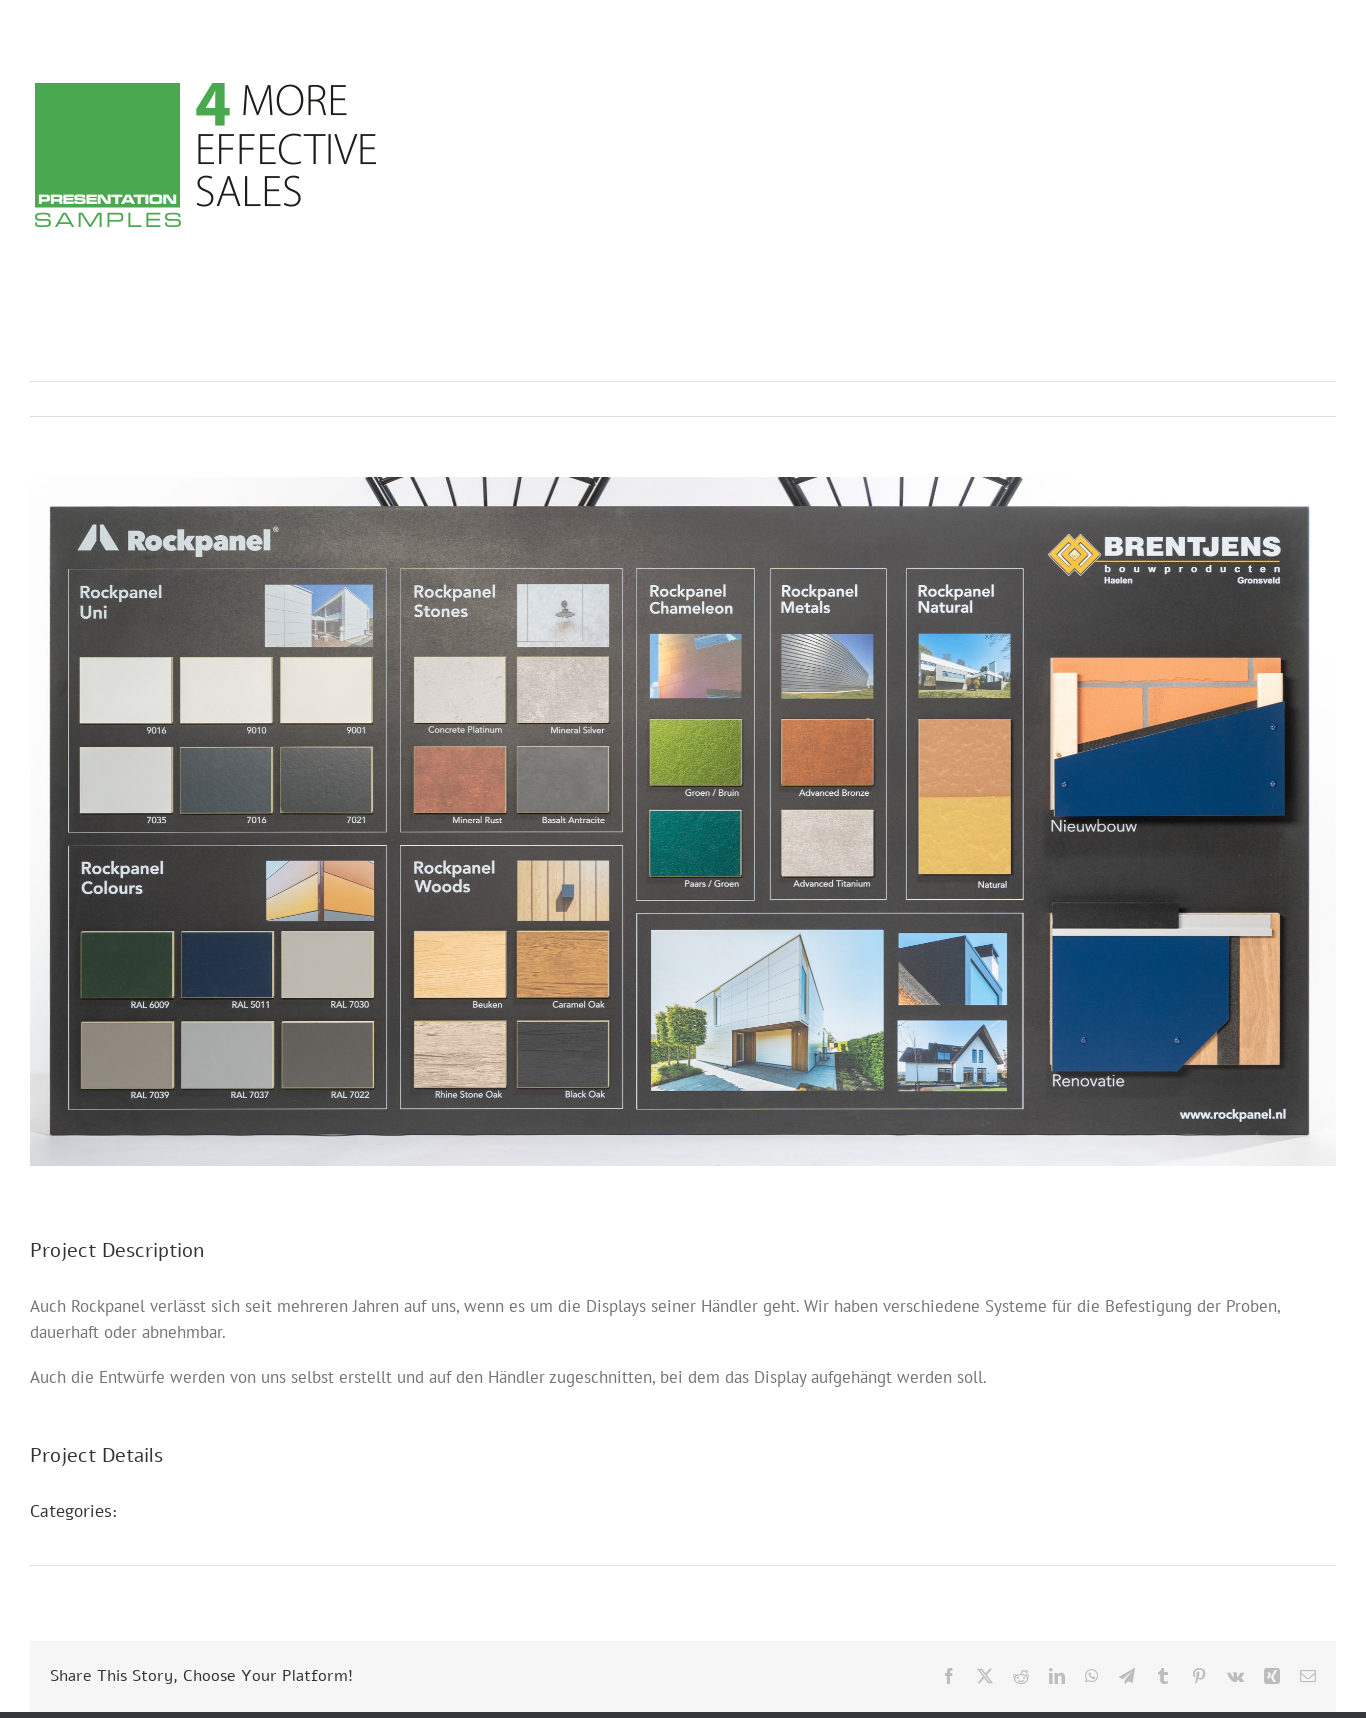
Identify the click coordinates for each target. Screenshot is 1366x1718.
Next (1301, 399)
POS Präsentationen (217, 1536)
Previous (1233, 399)
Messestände (191, 1511)
